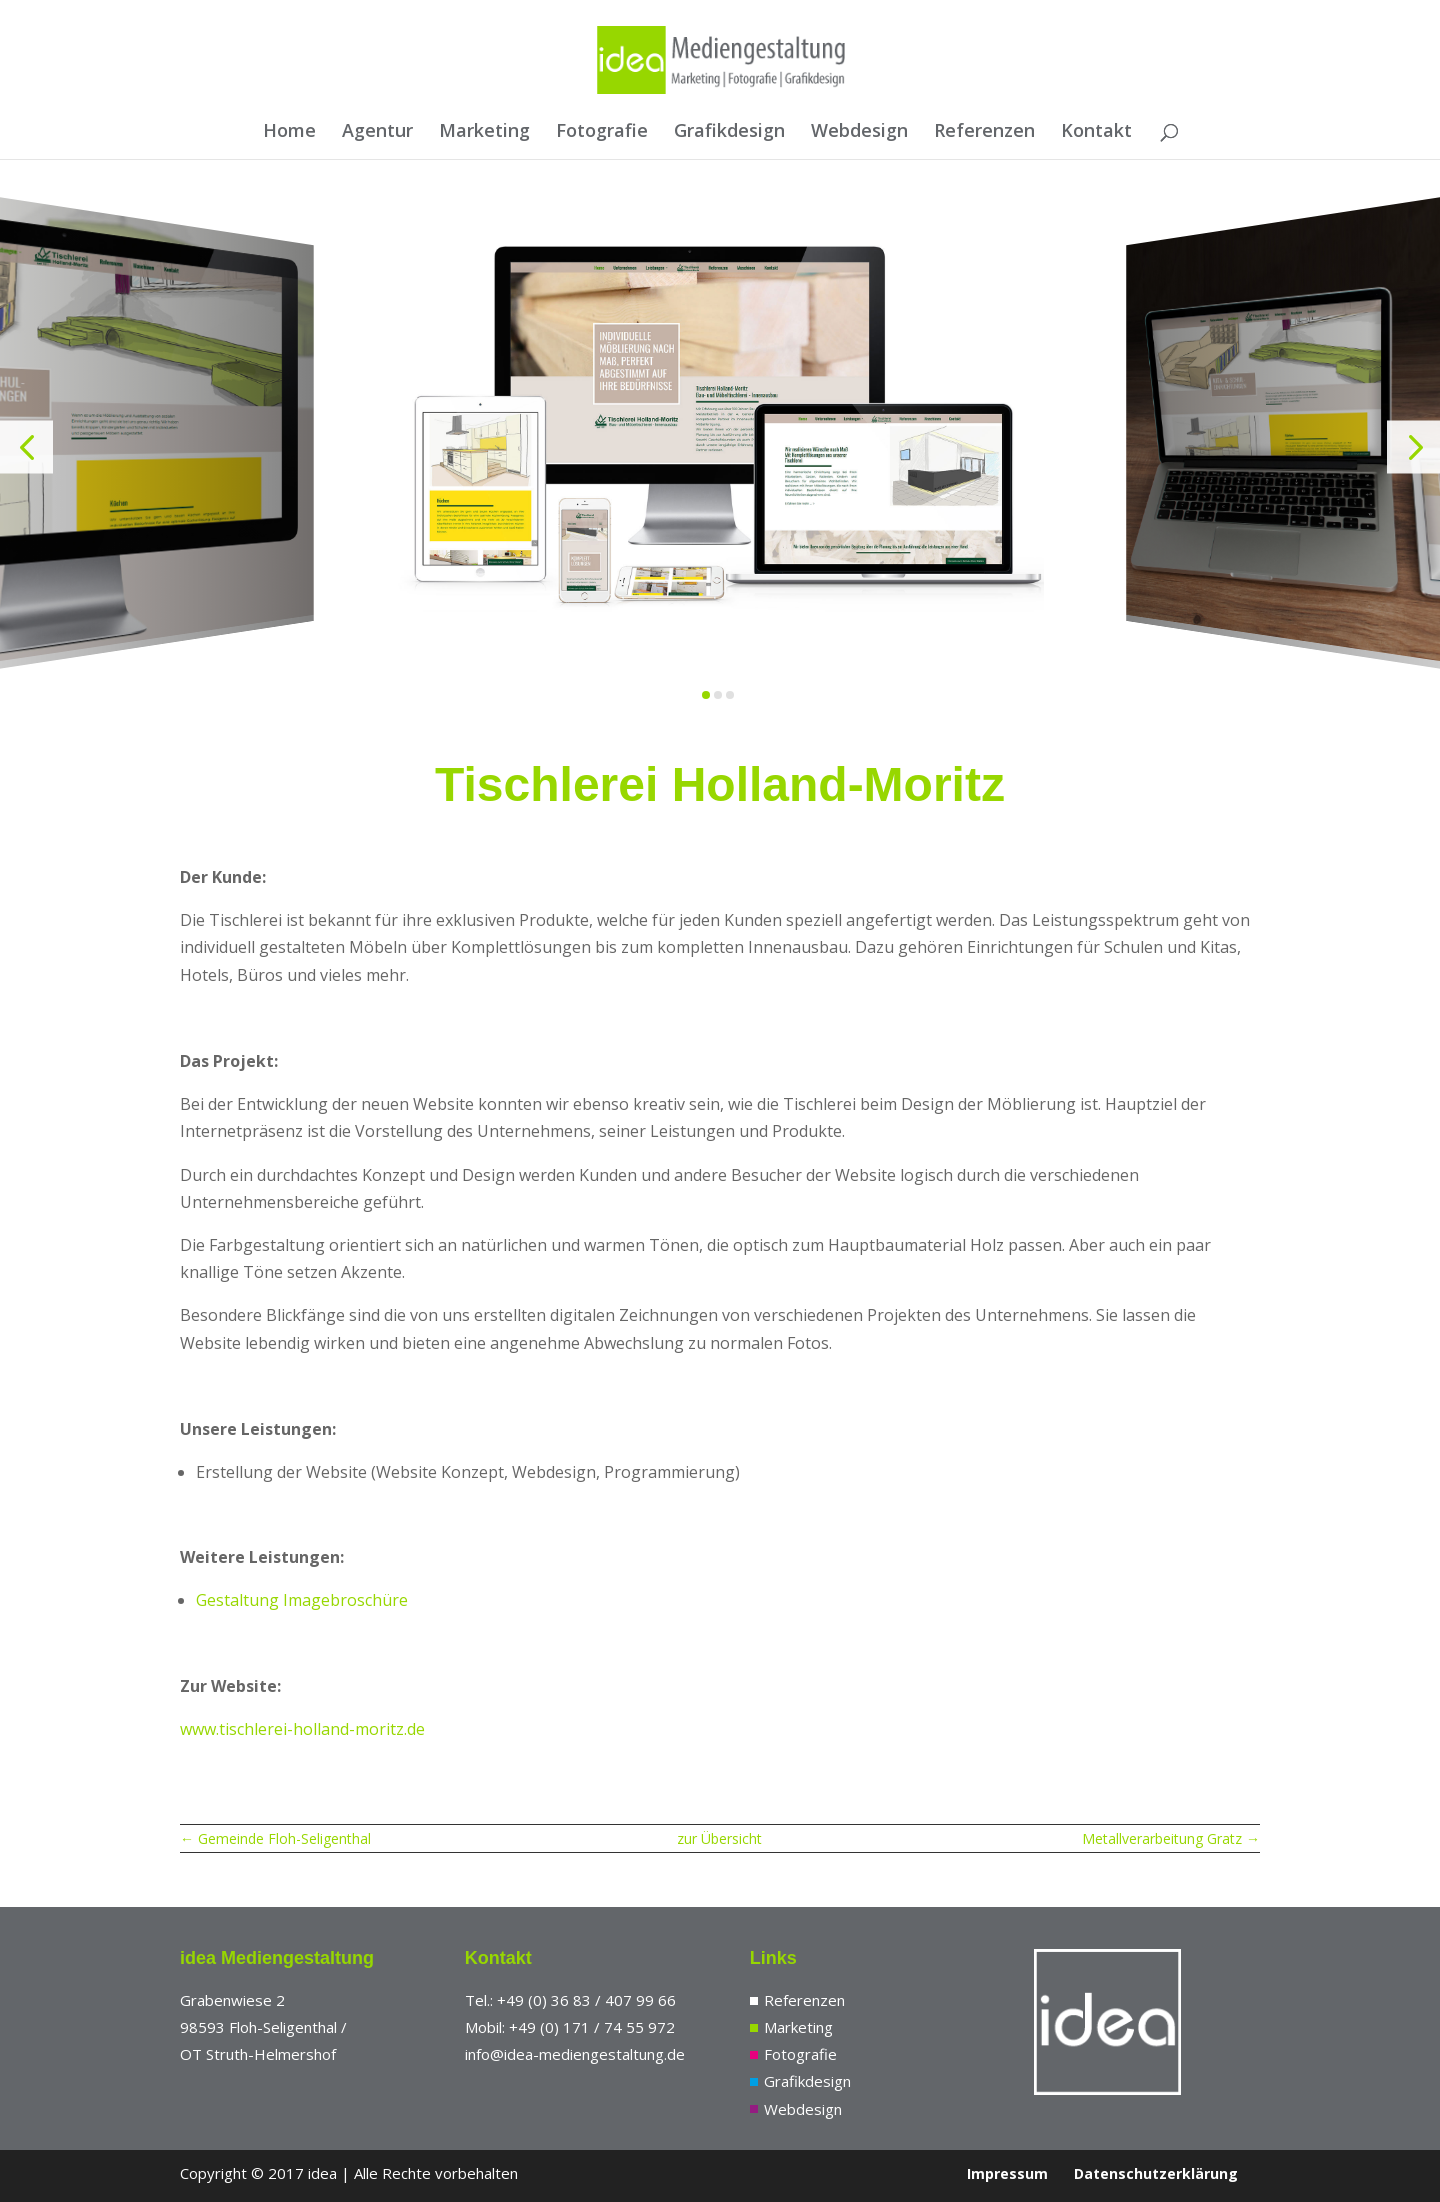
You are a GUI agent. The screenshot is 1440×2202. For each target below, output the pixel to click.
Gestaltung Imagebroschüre (302, 1600)
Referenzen (984, 132)
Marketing (484, 132)
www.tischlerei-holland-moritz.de (302, 1729)
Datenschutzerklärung (1156, 2173)
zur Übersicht (719, 1838)
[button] (26, 446)
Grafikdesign (729, 132)
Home (289, 132)
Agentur (377, 132)
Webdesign (859, 132)
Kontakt (1096, 132)
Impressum (1007, 2173)
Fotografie (602, 132)
